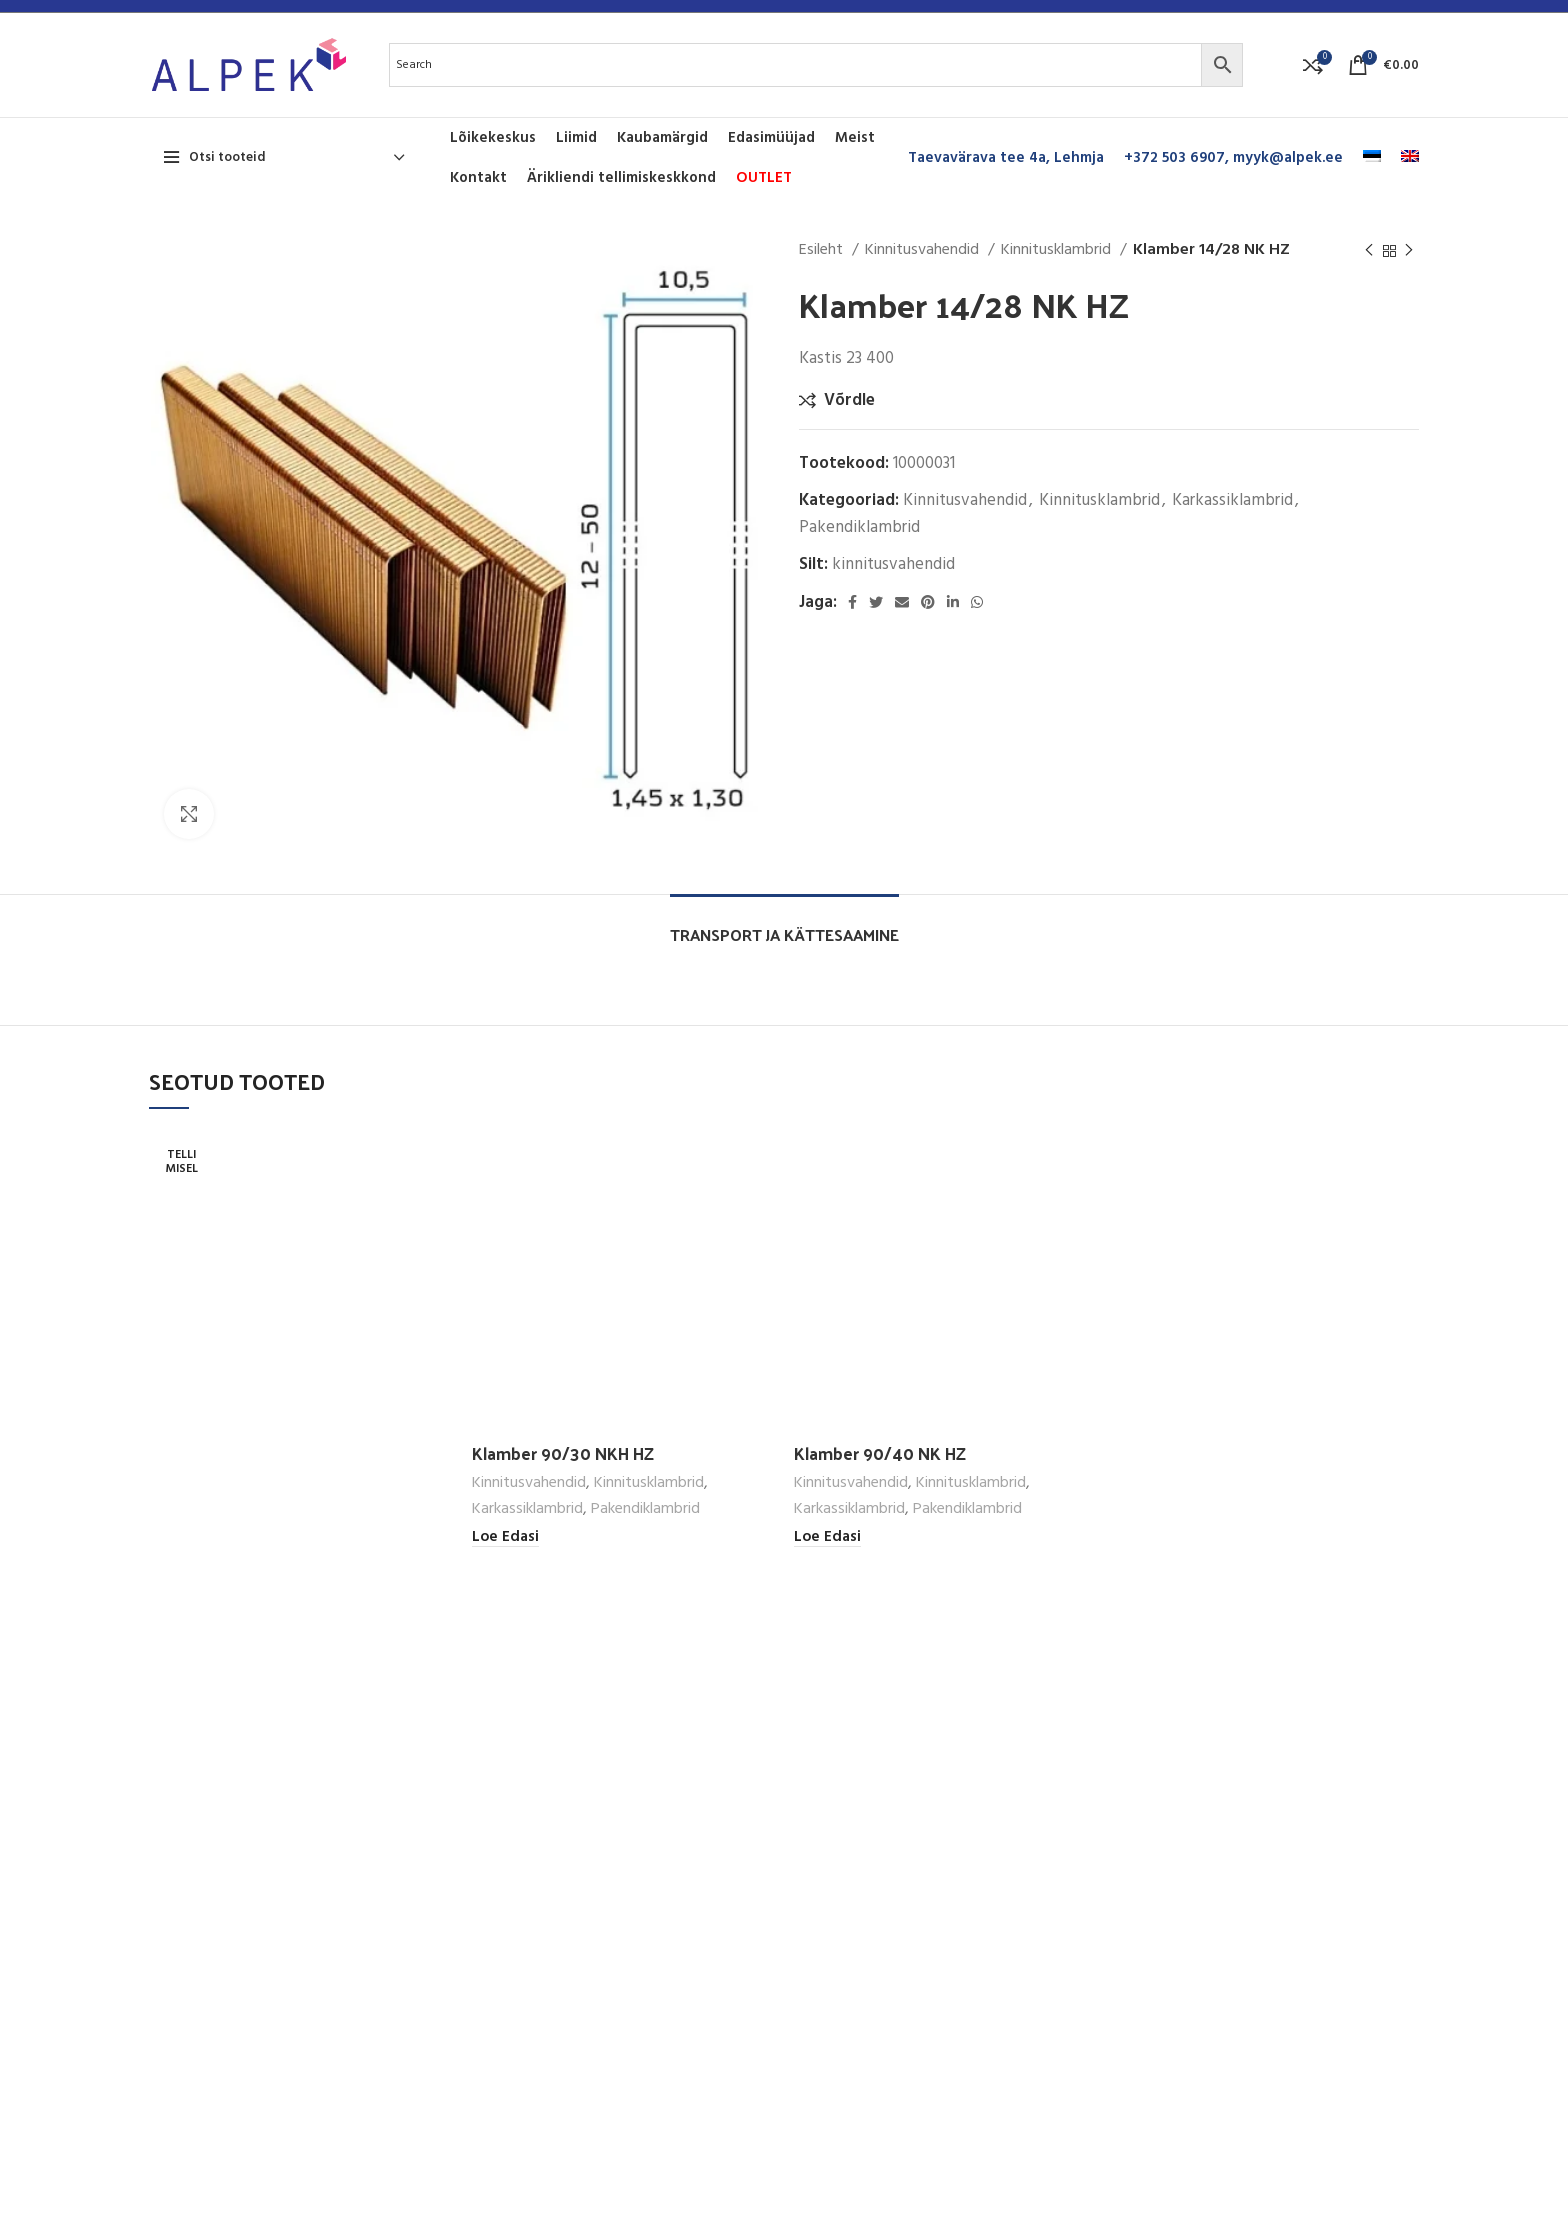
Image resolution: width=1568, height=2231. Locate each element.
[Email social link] (902, 602)
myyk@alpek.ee (1288, 158)
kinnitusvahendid (893, 564)
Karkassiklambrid (1232, 500)
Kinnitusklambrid (1058, 250)
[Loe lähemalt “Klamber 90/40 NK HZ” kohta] (827, 1537)
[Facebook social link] (852, 602)
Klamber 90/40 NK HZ (880, 1453)
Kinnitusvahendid (924, 250)
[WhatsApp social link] (977, 602)
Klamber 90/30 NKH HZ (563, 1453)
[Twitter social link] (876, 602)
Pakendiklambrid (859, 527)
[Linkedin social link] (953, 602)
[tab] (784, 924)
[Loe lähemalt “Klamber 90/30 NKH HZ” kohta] (505, 1537)
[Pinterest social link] (928, 602)
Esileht (823, 250)
